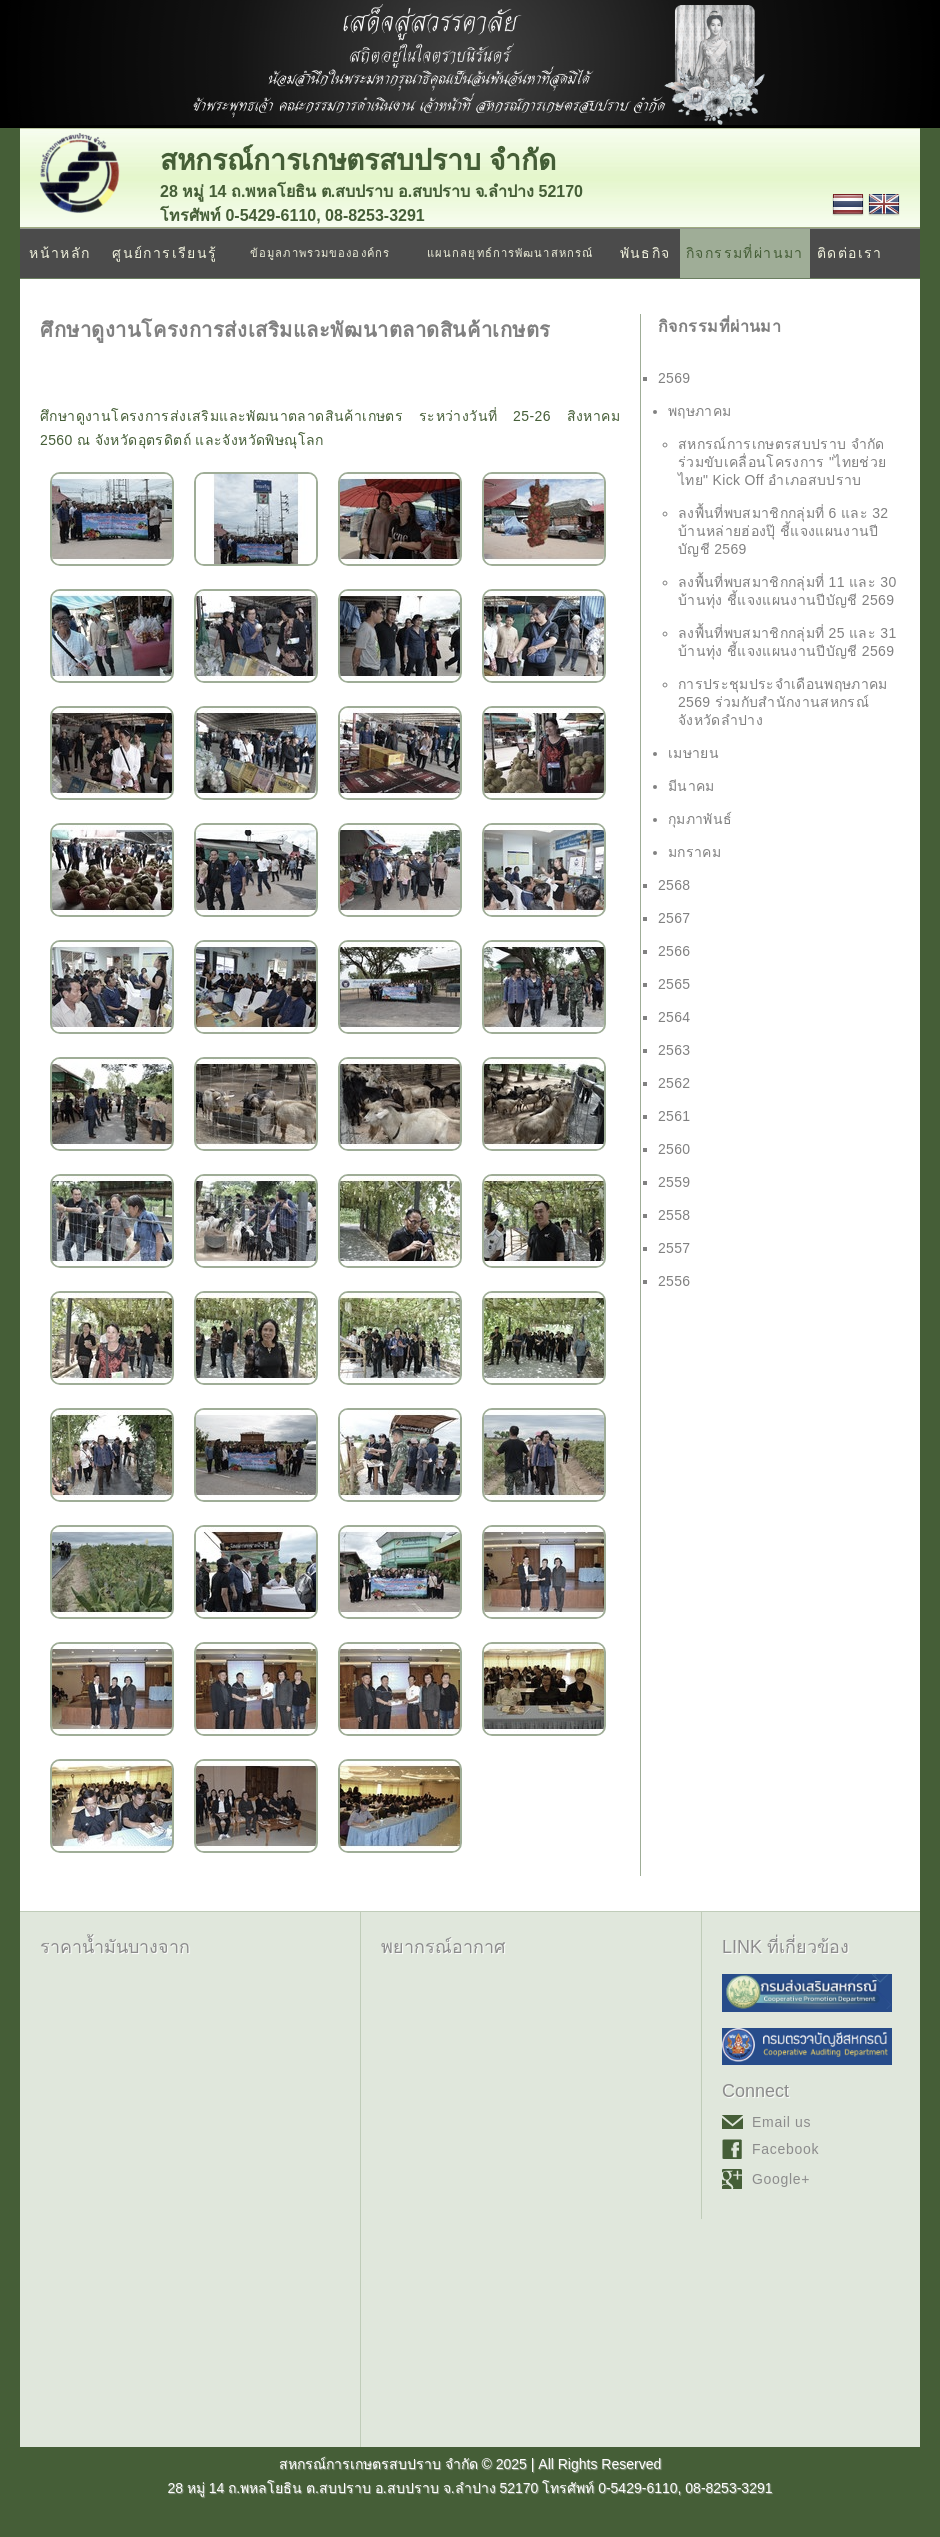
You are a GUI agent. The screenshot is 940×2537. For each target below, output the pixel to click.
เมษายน (693, 753)
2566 (674, 951)
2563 (674, 1050)
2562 (674, 1083)
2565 (674, 984)
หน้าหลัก (59, 253)
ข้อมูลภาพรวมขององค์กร (320, 253)
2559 (674, 1182)
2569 (674, 378)
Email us (781, 2122)
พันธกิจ (645, 253)
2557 (674, 1248)
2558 (674, 1215)
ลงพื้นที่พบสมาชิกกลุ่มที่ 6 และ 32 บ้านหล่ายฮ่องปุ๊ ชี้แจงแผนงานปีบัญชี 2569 (783, 531)
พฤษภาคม (699, 411)
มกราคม (694, 852)
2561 (674, 1116)
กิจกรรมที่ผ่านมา (745, 253)
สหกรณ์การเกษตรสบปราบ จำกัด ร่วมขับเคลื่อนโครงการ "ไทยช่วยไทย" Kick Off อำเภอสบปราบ (782, 462)
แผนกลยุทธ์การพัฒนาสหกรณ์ (510, 253)
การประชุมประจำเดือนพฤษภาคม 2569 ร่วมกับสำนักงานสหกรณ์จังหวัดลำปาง (783, 702)
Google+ (781, 2179)
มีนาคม (691, 786)
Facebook (785, 2149)
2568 (674, 885)
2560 (674, 1149)
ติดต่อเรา (850, 253)
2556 (674, 1281)
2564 (674, 1017)
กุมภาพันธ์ (700, 819)
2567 (674, 918)
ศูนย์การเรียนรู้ (164, 253)
